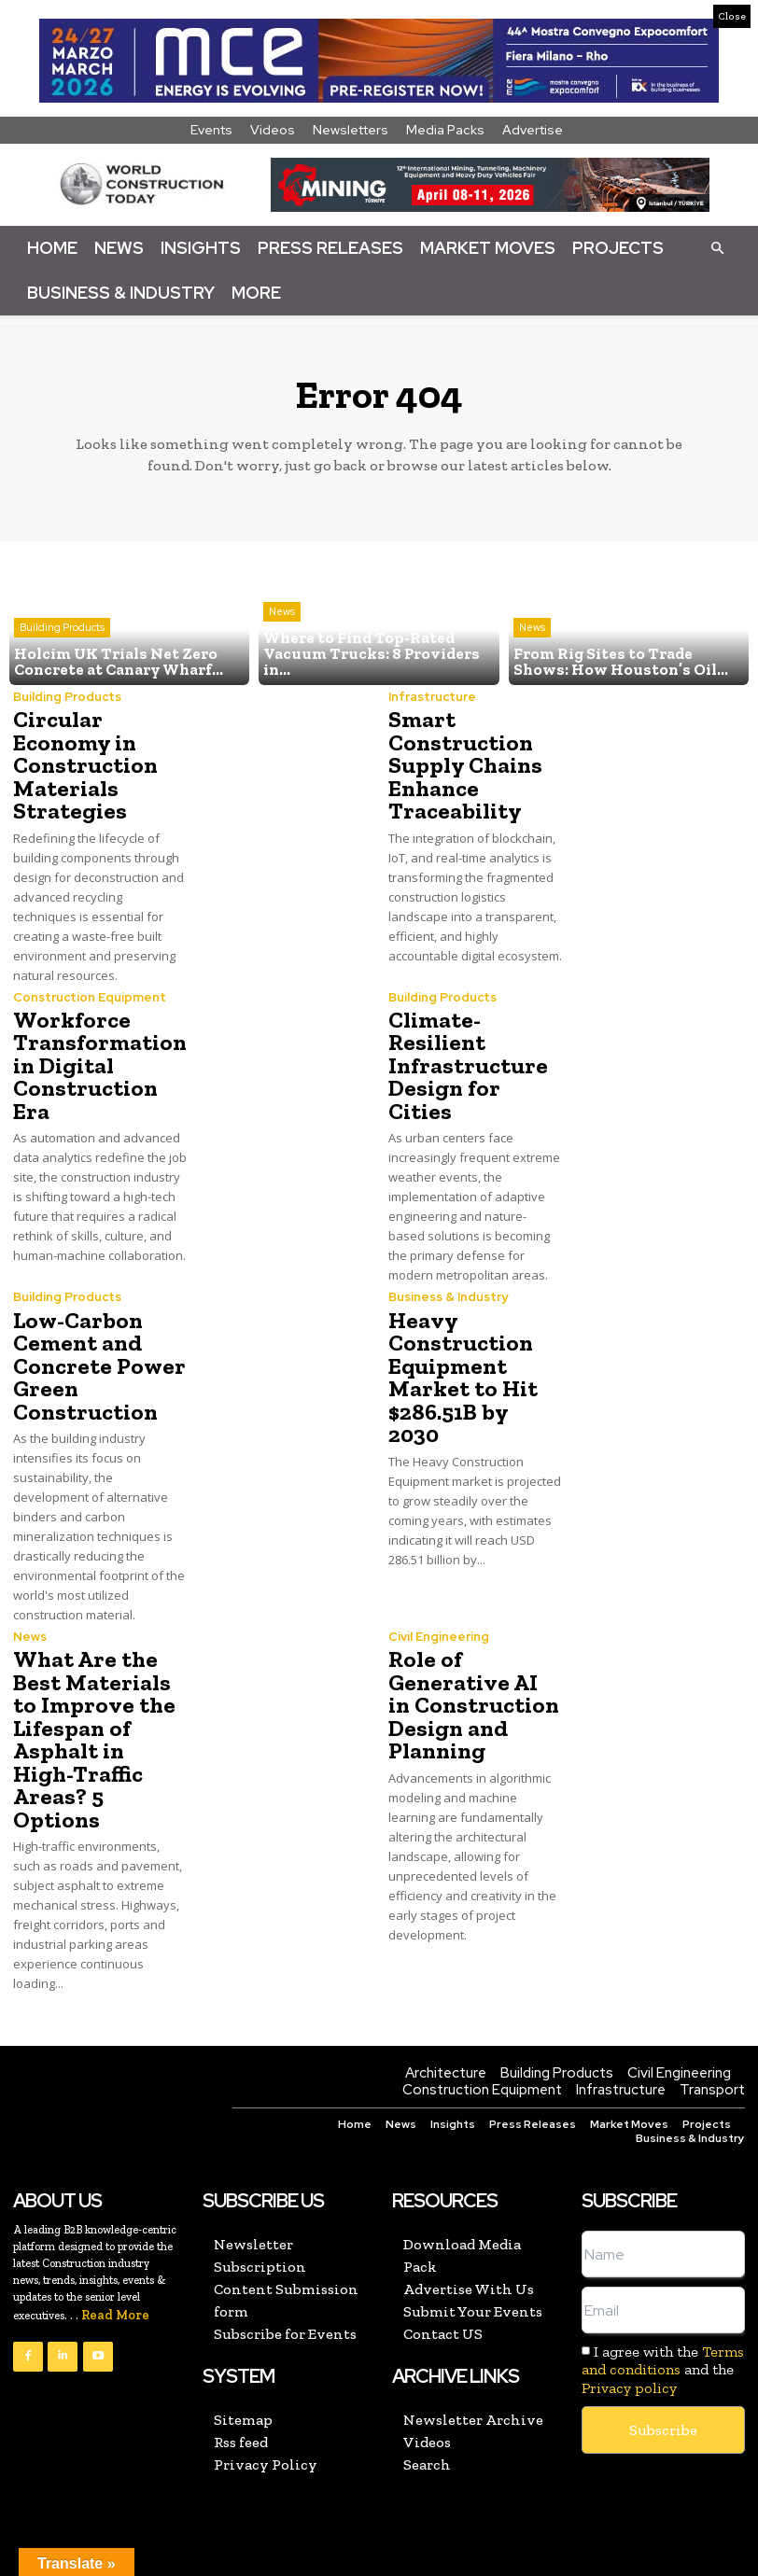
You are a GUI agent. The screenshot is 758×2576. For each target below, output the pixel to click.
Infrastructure (432, 697)
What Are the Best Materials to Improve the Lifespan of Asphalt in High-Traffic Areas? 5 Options (90, 1710)
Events (211, 129)
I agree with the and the (663, 2338)
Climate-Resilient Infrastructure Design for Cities (474, 1050)
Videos (272, 129)
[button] (717, 247)
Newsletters (350, 129)
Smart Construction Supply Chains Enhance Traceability (464, 764)
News (119, 248)
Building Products (62, 629)
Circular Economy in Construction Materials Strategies (83, 764)
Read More (115, 2284)
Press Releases (330, 248)
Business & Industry (121, 292)
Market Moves (487, 248)
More (256, 292)
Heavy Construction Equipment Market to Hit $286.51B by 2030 (473, 1339)
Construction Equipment (89, 994)
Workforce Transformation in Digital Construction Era (97, 1061)
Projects (618, 248)
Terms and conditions (663, 2329)
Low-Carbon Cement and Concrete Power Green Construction (94, 1339)
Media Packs (445, 129)
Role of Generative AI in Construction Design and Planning (472, 1676)
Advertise (532, 129)
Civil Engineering (438, 1609)
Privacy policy (629, 2356)
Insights (201, 248)
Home (52, 248)
